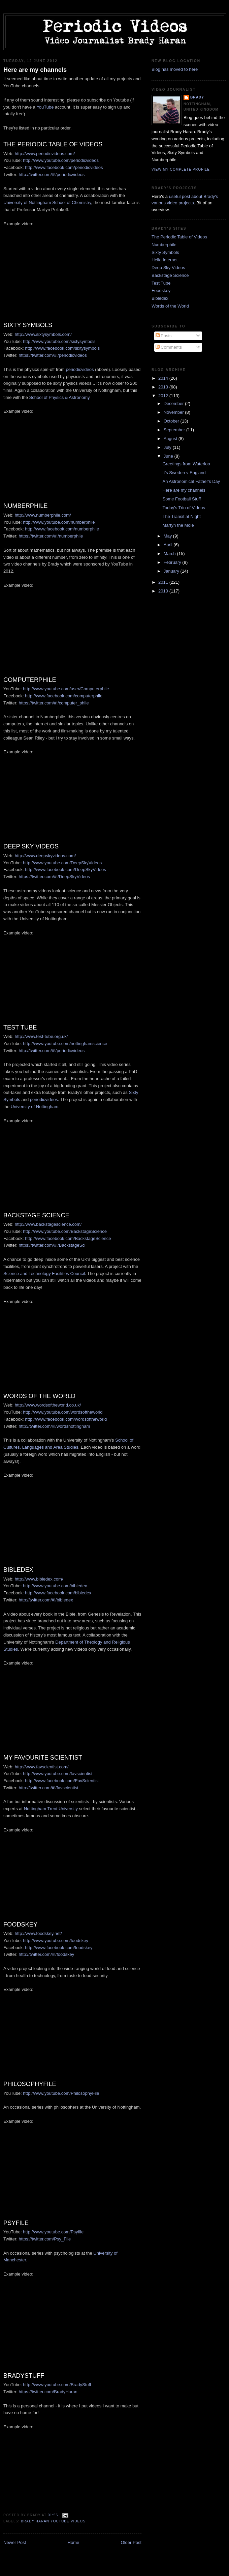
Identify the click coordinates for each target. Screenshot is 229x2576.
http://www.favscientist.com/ (42, 1766)
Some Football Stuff (181, 498)
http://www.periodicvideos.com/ (45, 153)
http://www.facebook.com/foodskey (58, 1947)
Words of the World (170, 306)
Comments (169, 347)
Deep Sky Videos (168, 267)
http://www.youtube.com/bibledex (55, 1585)
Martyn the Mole (178, 525)
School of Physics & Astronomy (59, 397)
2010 (163, 591)
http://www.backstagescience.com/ (48, 1224)
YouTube (45, 107)
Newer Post (14, 2542)
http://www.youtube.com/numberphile (59, 522)
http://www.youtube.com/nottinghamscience (65, 1043)
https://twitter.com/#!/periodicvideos (53, 355)
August (171, 438)
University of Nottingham (35, 1106)
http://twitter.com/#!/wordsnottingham (54, 1426)
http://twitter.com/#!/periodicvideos (52, 174)
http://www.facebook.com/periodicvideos (64, 167)
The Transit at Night (181, 516)
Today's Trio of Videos (183, 507)
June (169, 456)
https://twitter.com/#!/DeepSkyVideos (54, 876)
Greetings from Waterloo (186, 463)
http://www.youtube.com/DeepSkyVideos (62, 862)
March (170, 553)
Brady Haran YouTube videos (53, 2521)
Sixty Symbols (165, 252)
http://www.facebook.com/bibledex (58, 1592)
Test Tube (161, 283)
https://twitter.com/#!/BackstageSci (52, 1245)
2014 (163, 378)
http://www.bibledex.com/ (39, 1579)
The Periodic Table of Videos (179, 236)
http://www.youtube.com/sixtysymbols (59, 341)
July (168, 447)
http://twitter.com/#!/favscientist (48, 1787)
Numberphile (164, 244)
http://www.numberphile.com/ (43, 515)
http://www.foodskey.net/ (38, 1933)
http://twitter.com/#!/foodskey (46, 1954)
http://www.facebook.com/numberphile (62, 528)
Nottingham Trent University (51, 1808)
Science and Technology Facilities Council (44, 1273)
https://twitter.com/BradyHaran (48, 2391)
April (169, 544)
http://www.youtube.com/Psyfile (53, 2231)
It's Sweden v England (183, 472)
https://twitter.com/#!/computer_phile (54, 702)
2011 (163, 582)
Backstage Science (170, 275)
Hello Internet (164, 259)
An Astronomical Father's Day (191, 481)
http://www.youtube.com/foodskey (55, 1940)
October (172, 421)
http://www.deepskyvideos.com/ (45, 855)
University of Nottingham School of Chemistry (47, 202)
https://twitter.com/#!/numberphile (51, 536)
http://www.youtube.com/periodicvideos (61, 160)
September (175, 429)
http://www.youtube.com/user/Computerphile (66, 688)
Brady (197, 97)
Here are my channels (35, 69)
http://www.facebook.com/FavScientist (62, 1780)
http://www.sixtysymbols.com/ (43, 334)
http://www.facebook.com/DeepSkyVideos (65, 869)
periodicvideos (80, 369)
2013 (163, 386)
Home (73, 2542)
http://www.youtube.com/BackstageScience (65, 1231)
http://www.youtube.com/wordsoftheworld (62, 1412)
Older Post (131, 2542)
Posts (164, 335)
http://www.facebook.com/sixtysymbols (62, 348)
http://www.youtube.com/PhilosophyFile (61, 2093)
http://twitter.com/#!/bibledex (46, 1599)
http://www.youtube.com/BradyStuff (57, 2384)
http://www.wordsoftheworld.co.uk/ (48, 1405)
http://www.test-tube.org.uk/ (41, 1036)
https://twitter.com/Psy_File (45, 2238)
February (173, 562)
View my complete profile (181, 169)
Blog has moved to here (175, 69)
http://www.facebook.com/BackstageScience (68, 1238)
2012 (163, 395)
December (174, 403)
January (172, 571)
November (174, 412)
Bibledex (160, 298)
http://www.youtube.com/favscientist (57, 1773)
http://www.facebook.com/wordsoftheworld (66, 1419)
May (168, 536)
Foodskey (161, 290)
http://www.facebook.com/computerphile (63, 695)
